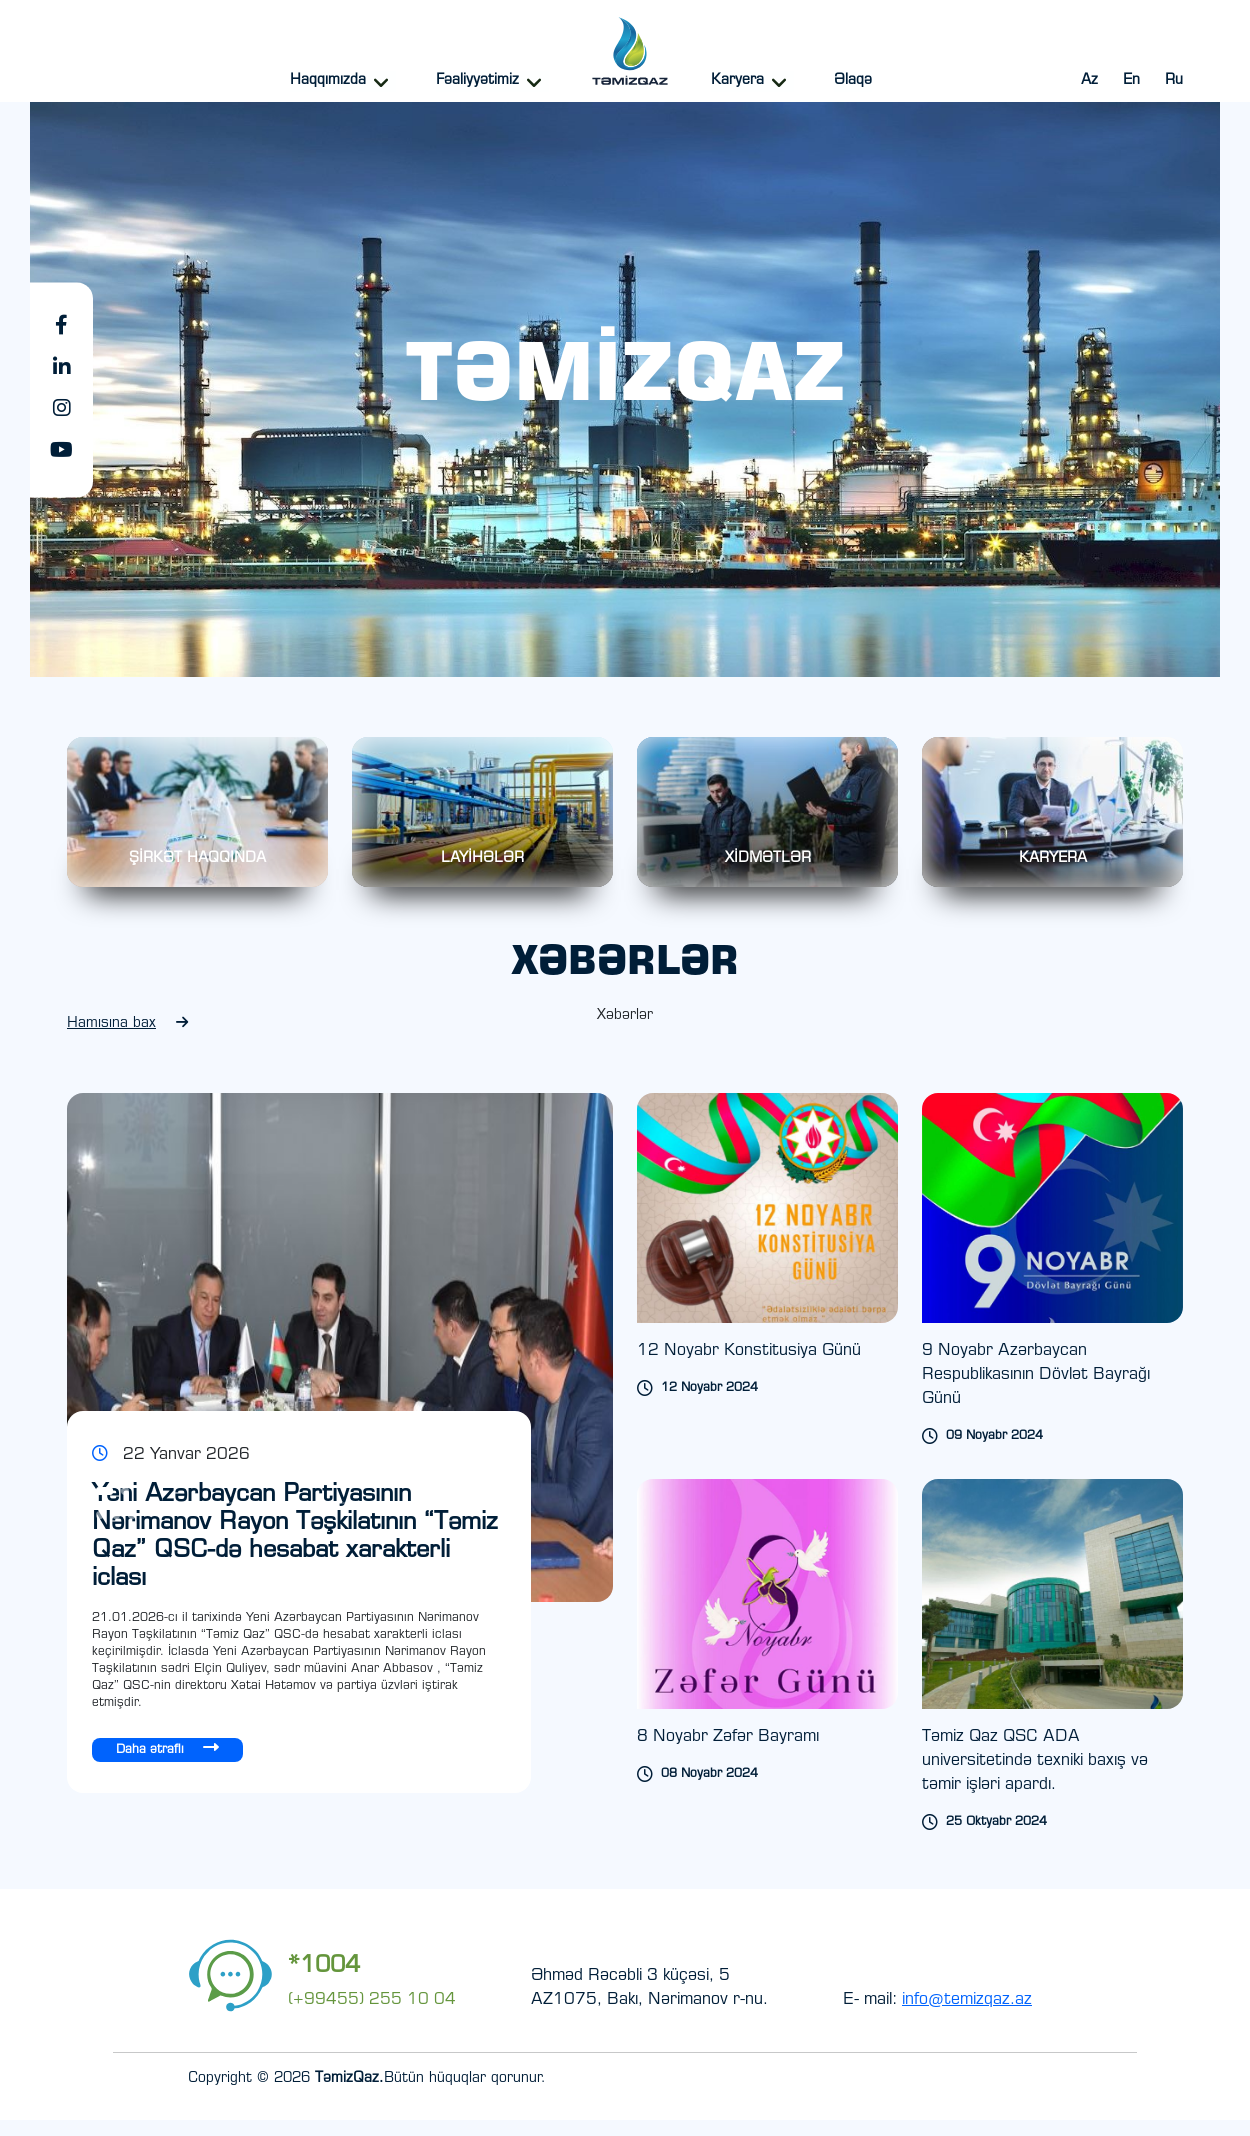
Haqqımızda (328, 81)
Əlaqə (853, 81)
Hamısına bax (127, 1039)
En (1131, 81)
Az (1089, 81)
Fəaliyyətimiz (477, 81)
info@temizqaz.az (967, 2016)
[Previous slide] (458, 1519)
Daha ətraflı (167, 1763)
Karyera (737, 81)
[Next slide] (490, 1519)
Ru (1174, 81)
